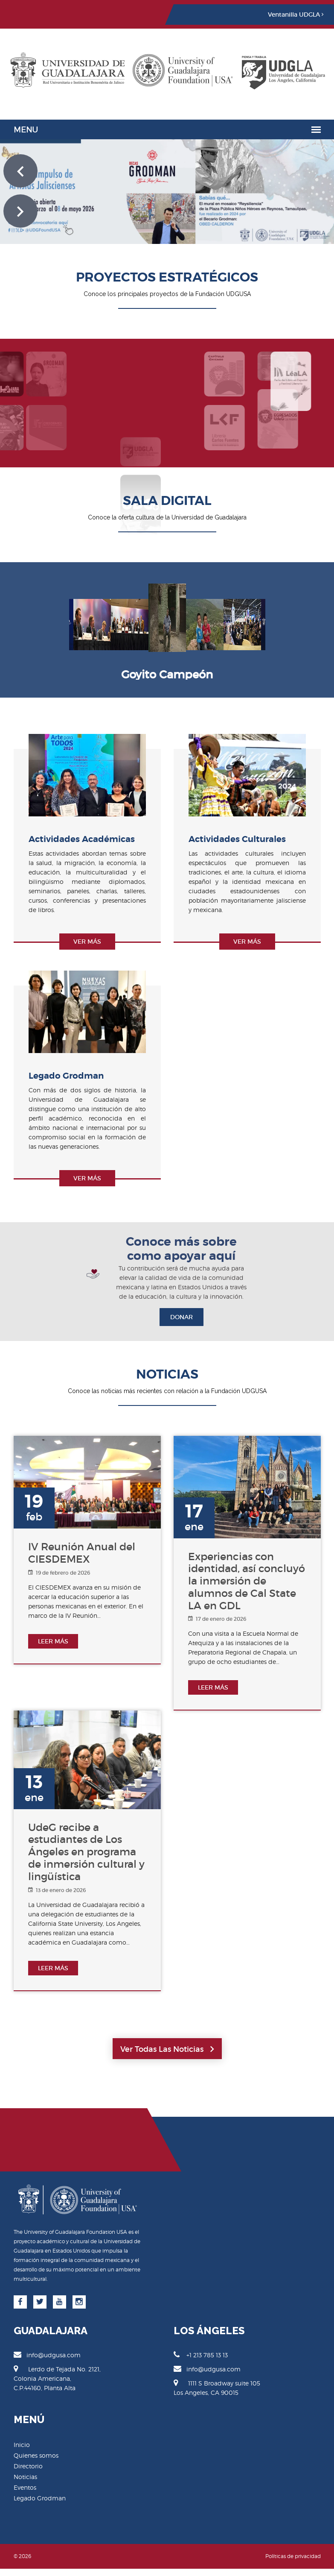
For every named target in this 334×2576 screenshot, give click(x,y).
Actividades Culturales (237, 839)
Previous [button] (57, 618)
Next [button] (277, 618)
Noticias (25, 2476)
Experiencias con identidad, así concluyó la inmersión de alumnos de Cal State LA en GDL (246, 1581)
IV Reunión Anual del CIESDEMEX (81, 1552)
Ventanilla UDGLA (295, 14)
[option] (167, 624)
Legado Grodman (66, 1076)
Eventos (25, 2487)
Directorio (28, 2466)
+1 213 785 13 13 (201, 2355)
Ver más (87, 941)
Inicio (22, 2444)
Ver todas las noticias (167, 2049)
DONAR (181, 1317)
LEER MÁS (53, 1641)
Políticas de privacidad (293, 2556)
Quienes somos (36, 2455)
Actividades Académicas (82, 839)
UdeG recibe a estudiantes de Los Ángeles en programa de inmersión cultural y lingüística (86, 1852)
